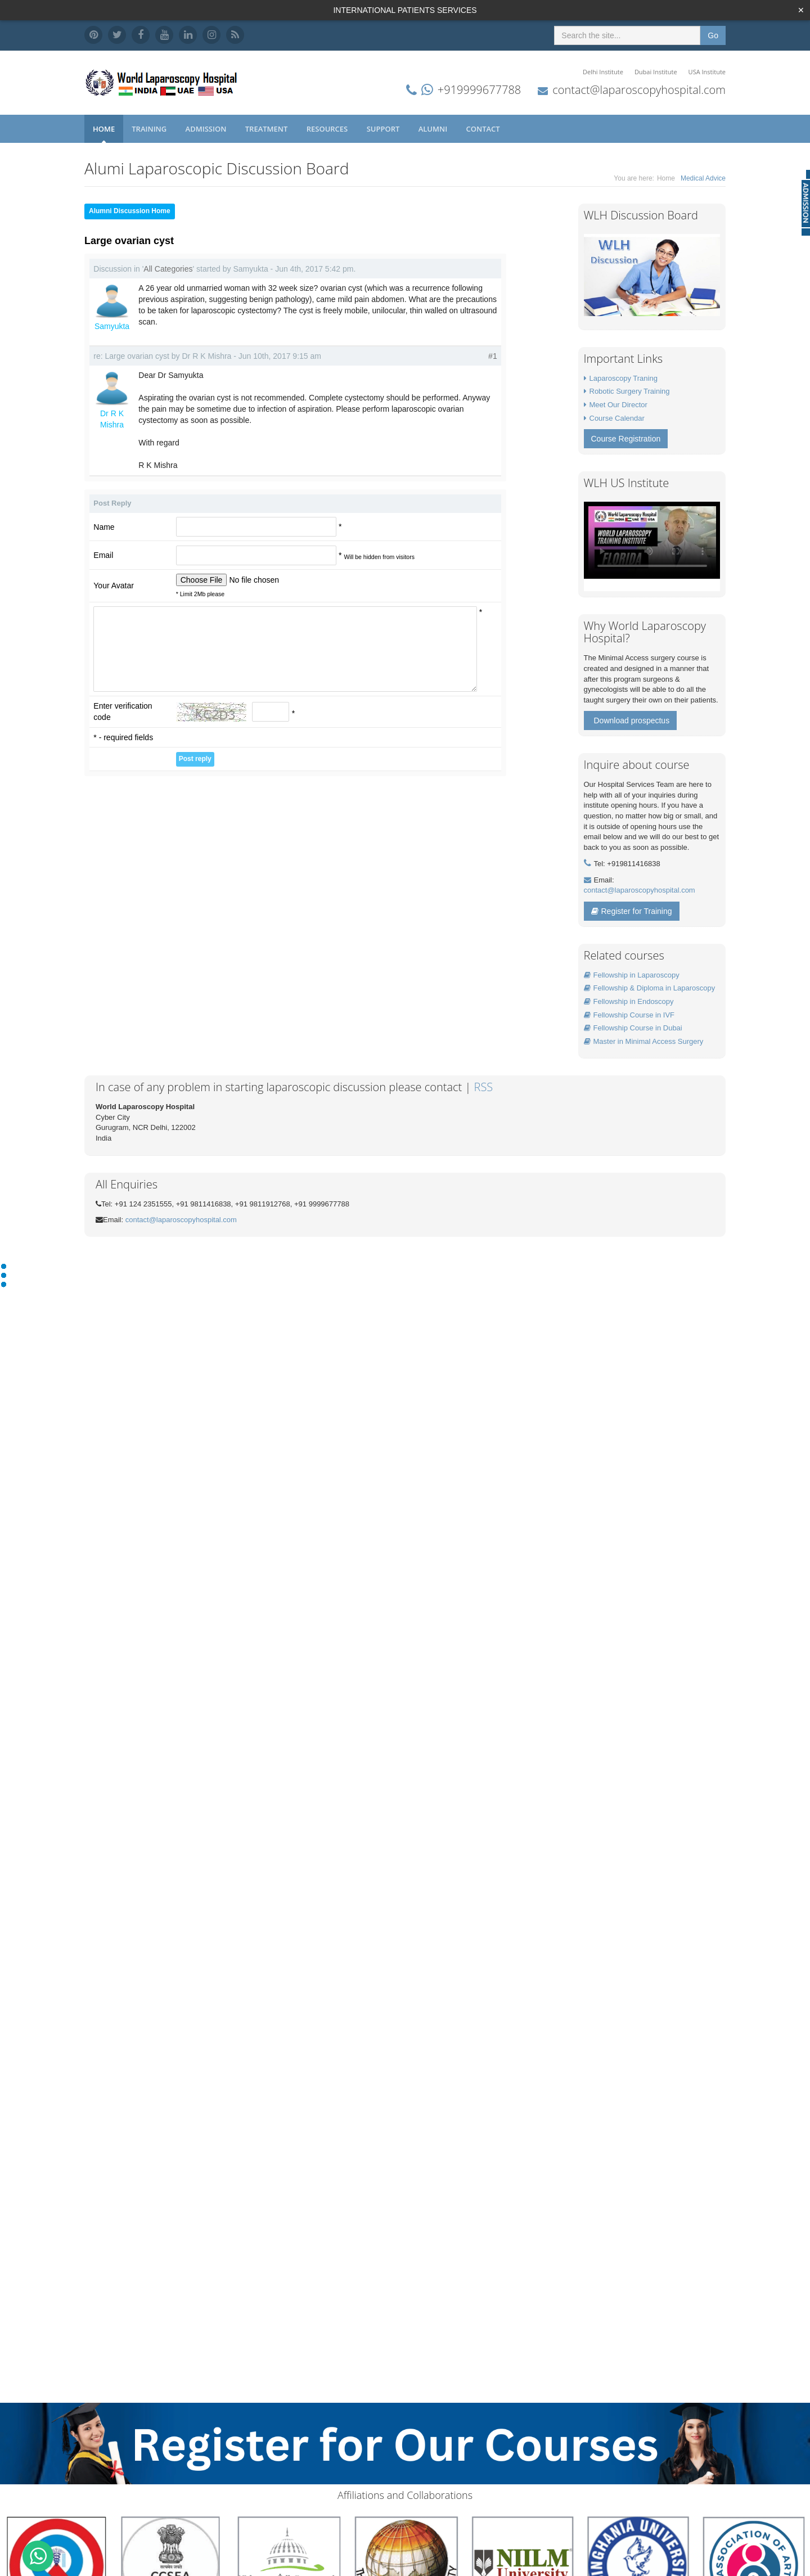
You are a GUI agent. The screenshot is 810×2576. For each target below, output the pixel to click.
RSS (483, 1087)
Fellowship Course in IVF (629, 1015)
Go (713, 35)
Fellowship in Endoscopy (629, 1001)
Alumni (433, 129)
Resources (328, 129)
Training (150, 129)
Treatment (267, 129)
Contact (484, 129)
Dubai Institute (655, 71)
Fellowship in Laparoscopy (632, 975)
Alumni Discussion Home (129, 211)
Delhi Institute (603, 71)
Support (384, 129)
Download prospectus (632, 720)
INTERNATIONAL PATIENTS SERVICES (404, 10)
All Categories (167, 268)
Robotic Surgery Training (630, 391)
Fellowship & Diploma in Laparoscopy (650, 988)
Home (104, 129)
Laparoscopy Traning (624, 378)
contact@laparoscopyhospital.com (639, 89)
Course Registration (626, 438)
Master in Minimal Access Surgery (644, 1041)
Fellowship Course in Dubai (633, 1028)
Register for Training (631, 911)
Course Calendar (617, 418)
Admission (207, 129)
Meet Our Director (618, 404)
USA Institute (707, 71)
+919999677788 (479, 89)
